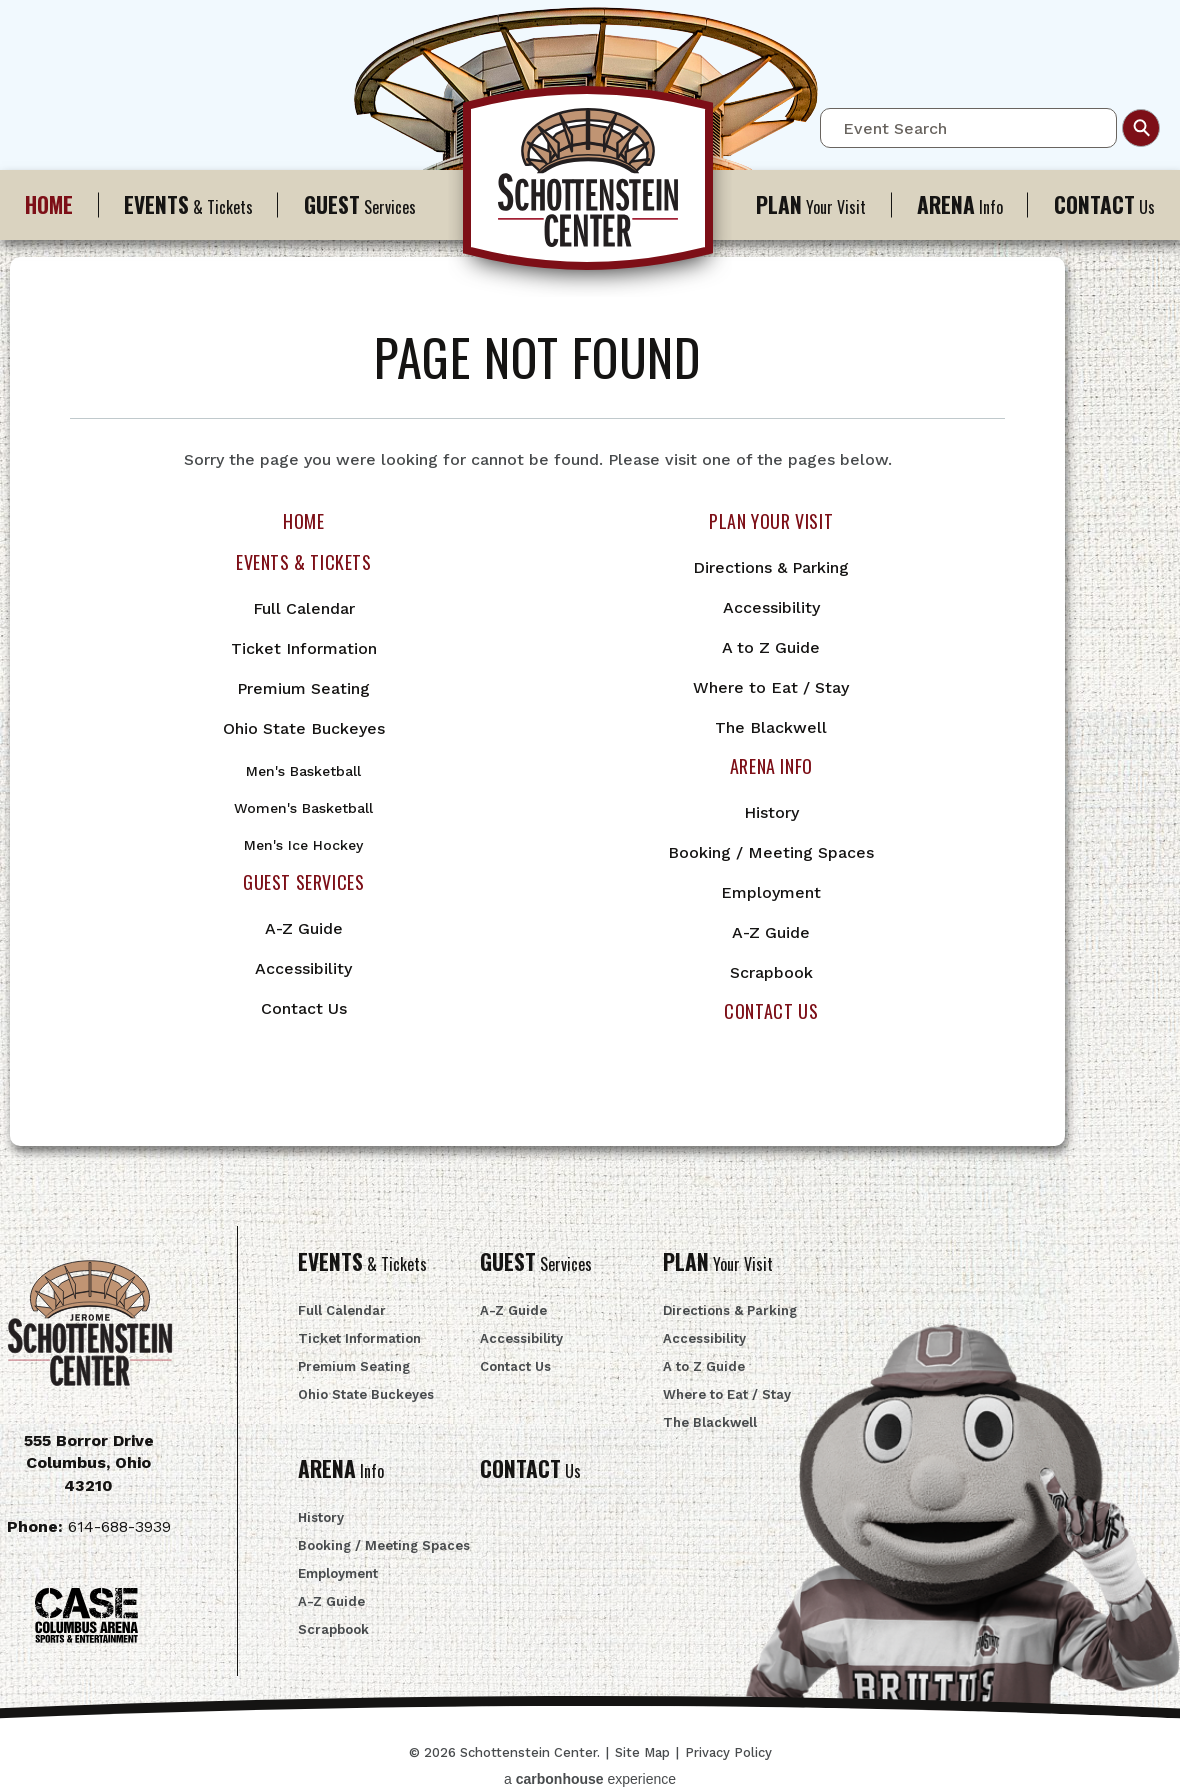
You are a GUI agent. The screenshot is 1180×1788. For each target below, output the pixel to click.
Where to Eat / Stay (771, 687)
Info (960, 204)
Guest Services (303, 882)
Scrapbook (771, 972)
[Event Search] (968, 128)
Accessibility (303, 968)
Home (303, 521)
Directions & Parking (771, 567)
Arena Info (771, 766)
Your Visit (811, 204)
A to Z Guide (771, 647)
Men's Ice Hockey (303, 845)
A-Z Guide (304, 928)
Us (530, 1471)
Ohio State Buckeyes (304, 728)
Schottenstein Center (590, 188)
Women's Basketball (303, 808)
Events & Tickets (304, 562)
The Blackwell (771, 727)
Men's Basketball (303, 771)
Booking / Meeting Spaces (771, 852)
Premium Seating (303, 688)
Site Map (642, 1752)
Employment (771, 892)
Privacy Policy (728, 1752)
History (771, 812)
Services (360, 204)
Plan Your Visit (771, 521)
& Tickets (188, 204)
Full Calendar (304, 608)
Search (1141, 128)
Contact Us (304, 1008)
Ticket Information (304, 648)
